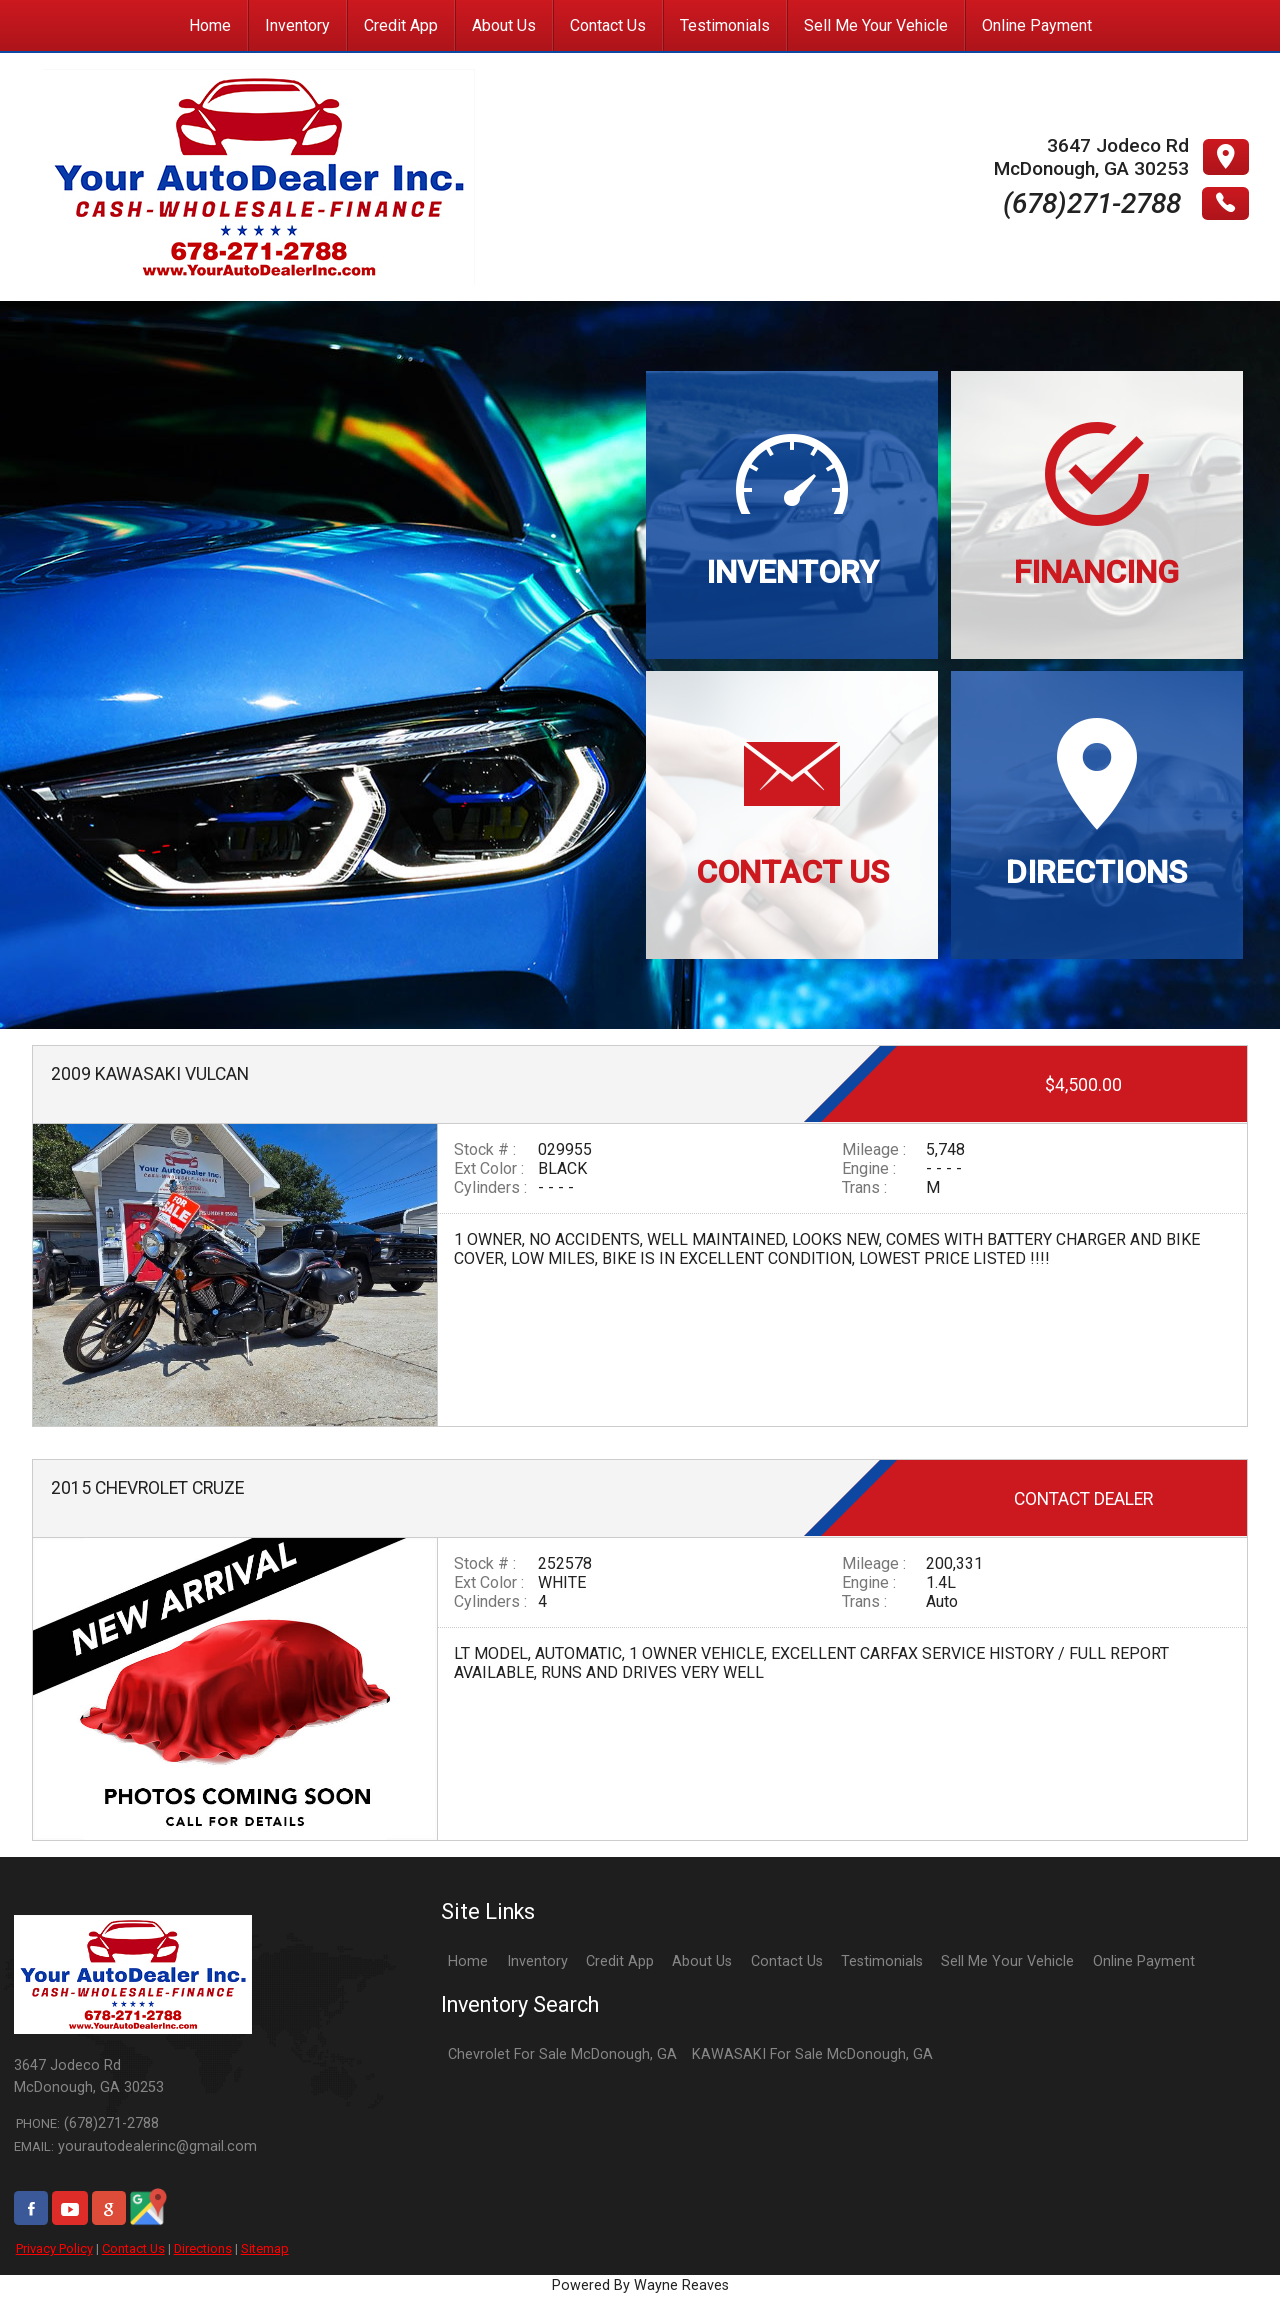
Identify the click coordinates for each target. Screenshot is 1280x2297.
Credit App (620, 1961)
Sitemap (265, 2248)
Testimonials (882, 1961)
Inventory (537, 1961)
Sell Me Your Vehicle (1007, 1961)
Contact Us (133, 2248)
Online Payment (1144, 1961)
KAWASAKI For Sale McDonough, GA (812, 2054)
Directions (203, 2248)
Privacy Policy (54, 2248)
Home (468, 1961)
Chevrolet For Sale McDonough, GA (562, 2054)
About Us (702, 1961)
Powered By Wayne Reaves (640, 2285)
